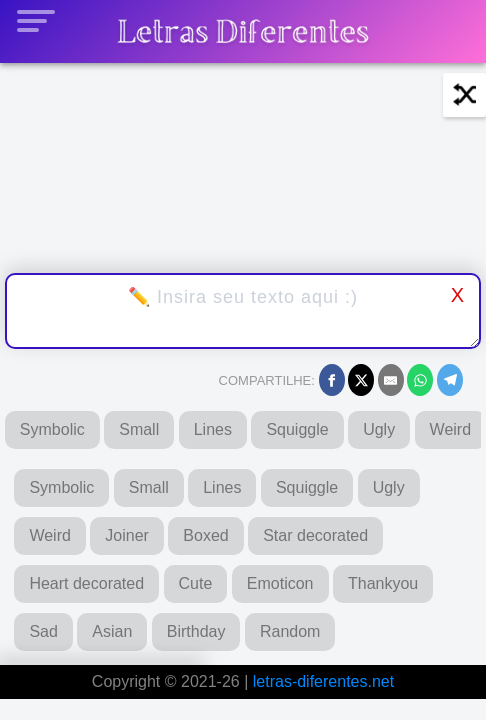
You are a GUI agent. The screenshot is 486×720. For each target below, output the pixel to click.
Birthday (196, 631)
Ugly (379, 429)
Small (139, 429)
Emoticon (280, 583)
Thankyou (383, 583)
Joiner (127, 535)
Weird (50, 535)
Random (290, 631)
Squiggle (297, 429)
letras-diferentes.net (323, 681)
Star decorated (315, 535)
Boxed (205, 535)
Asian (112, 631)
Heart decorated (86, 583)
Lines (213, 429)
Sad (43, 631)
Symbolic (52, 429)
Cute (196, 583)
